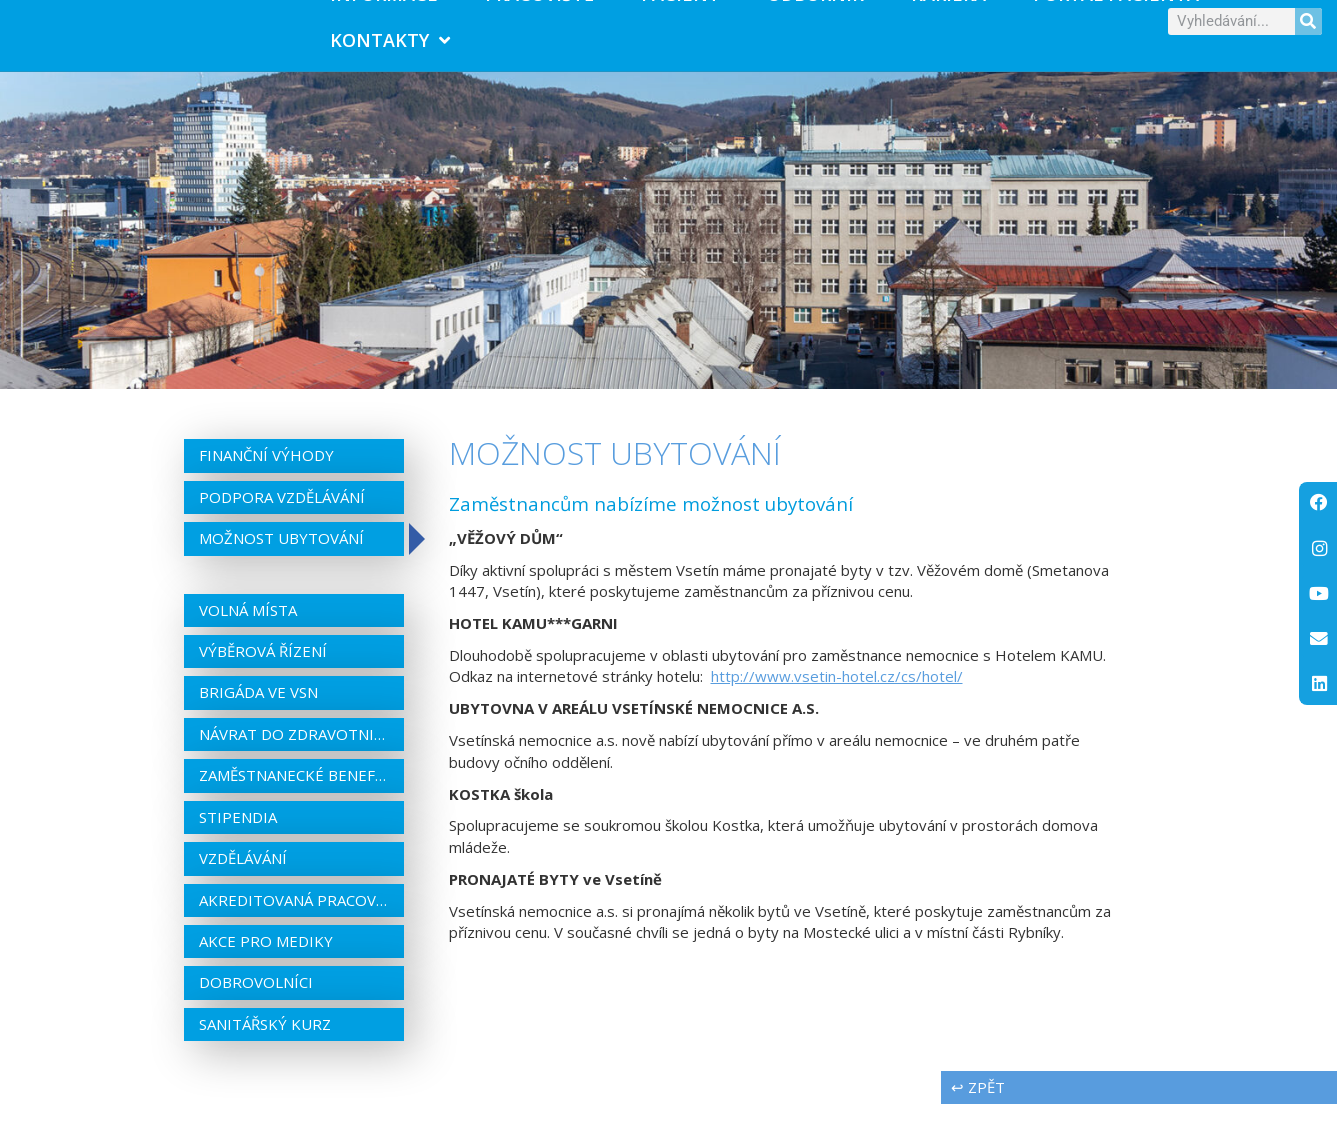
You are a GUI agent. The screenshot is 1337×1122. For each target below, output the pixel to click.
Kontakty (390, 49)
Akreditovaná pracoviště (294, 917)
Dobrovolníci (256, 1000)
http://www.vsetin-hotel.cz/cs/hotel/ (837, 694)
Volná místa (248, 627)
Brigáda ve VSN (258, 710)
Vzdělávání (243, 876)
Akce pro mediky (266, 958)
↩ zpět (978, 1105)
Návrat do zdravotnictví (294, 751)
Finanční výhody (266, 473)
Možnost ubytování (281, 556)
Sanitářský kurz (265, 1041)
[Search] (1308, 29)
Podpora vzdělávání (282, 514)
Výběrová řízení (263, 668)
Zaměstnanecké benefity (294, 793)
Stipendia (238, 834)
